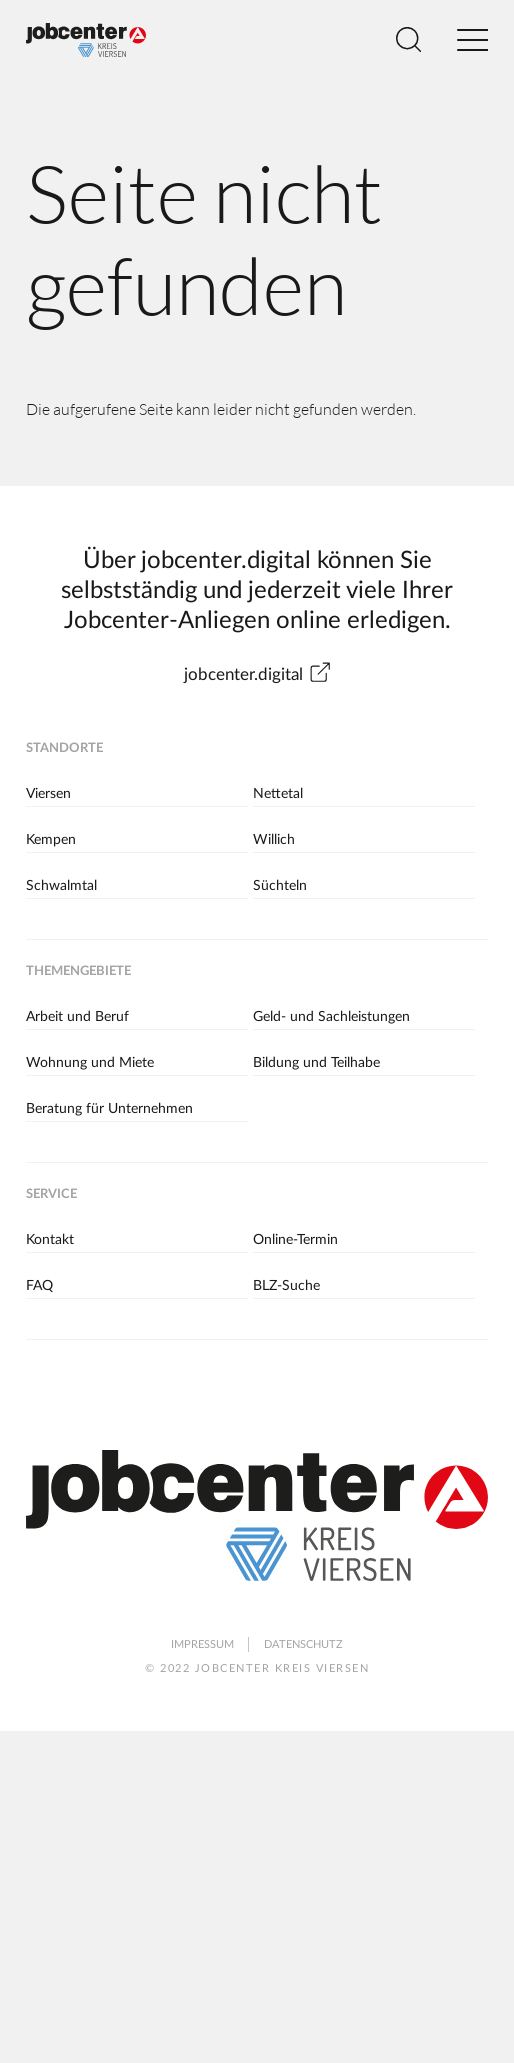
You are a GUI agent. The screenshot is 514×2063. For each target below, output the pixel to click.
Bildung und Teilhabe (316, 1063)
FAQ (39, 1286)
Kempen (51, 840)
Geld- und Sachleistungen (331, 1017)
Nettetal (278, 794)
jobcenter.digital (257, 674)
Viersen (48, 794)
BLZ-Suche (286, 1286)
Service (51, 1194)
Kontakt (50, 1240)
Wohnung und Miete (90, 1063)
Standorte (64, 748)
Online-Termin (295, 1240)
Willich (274, 840)
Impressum (202, 1644)
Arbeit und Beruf (77, 1017)
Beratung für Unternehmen (109, 1109)
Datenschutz (303, 1644)
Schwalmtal (61, 886)
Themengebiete (78, 971)
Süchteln (280, 886)
